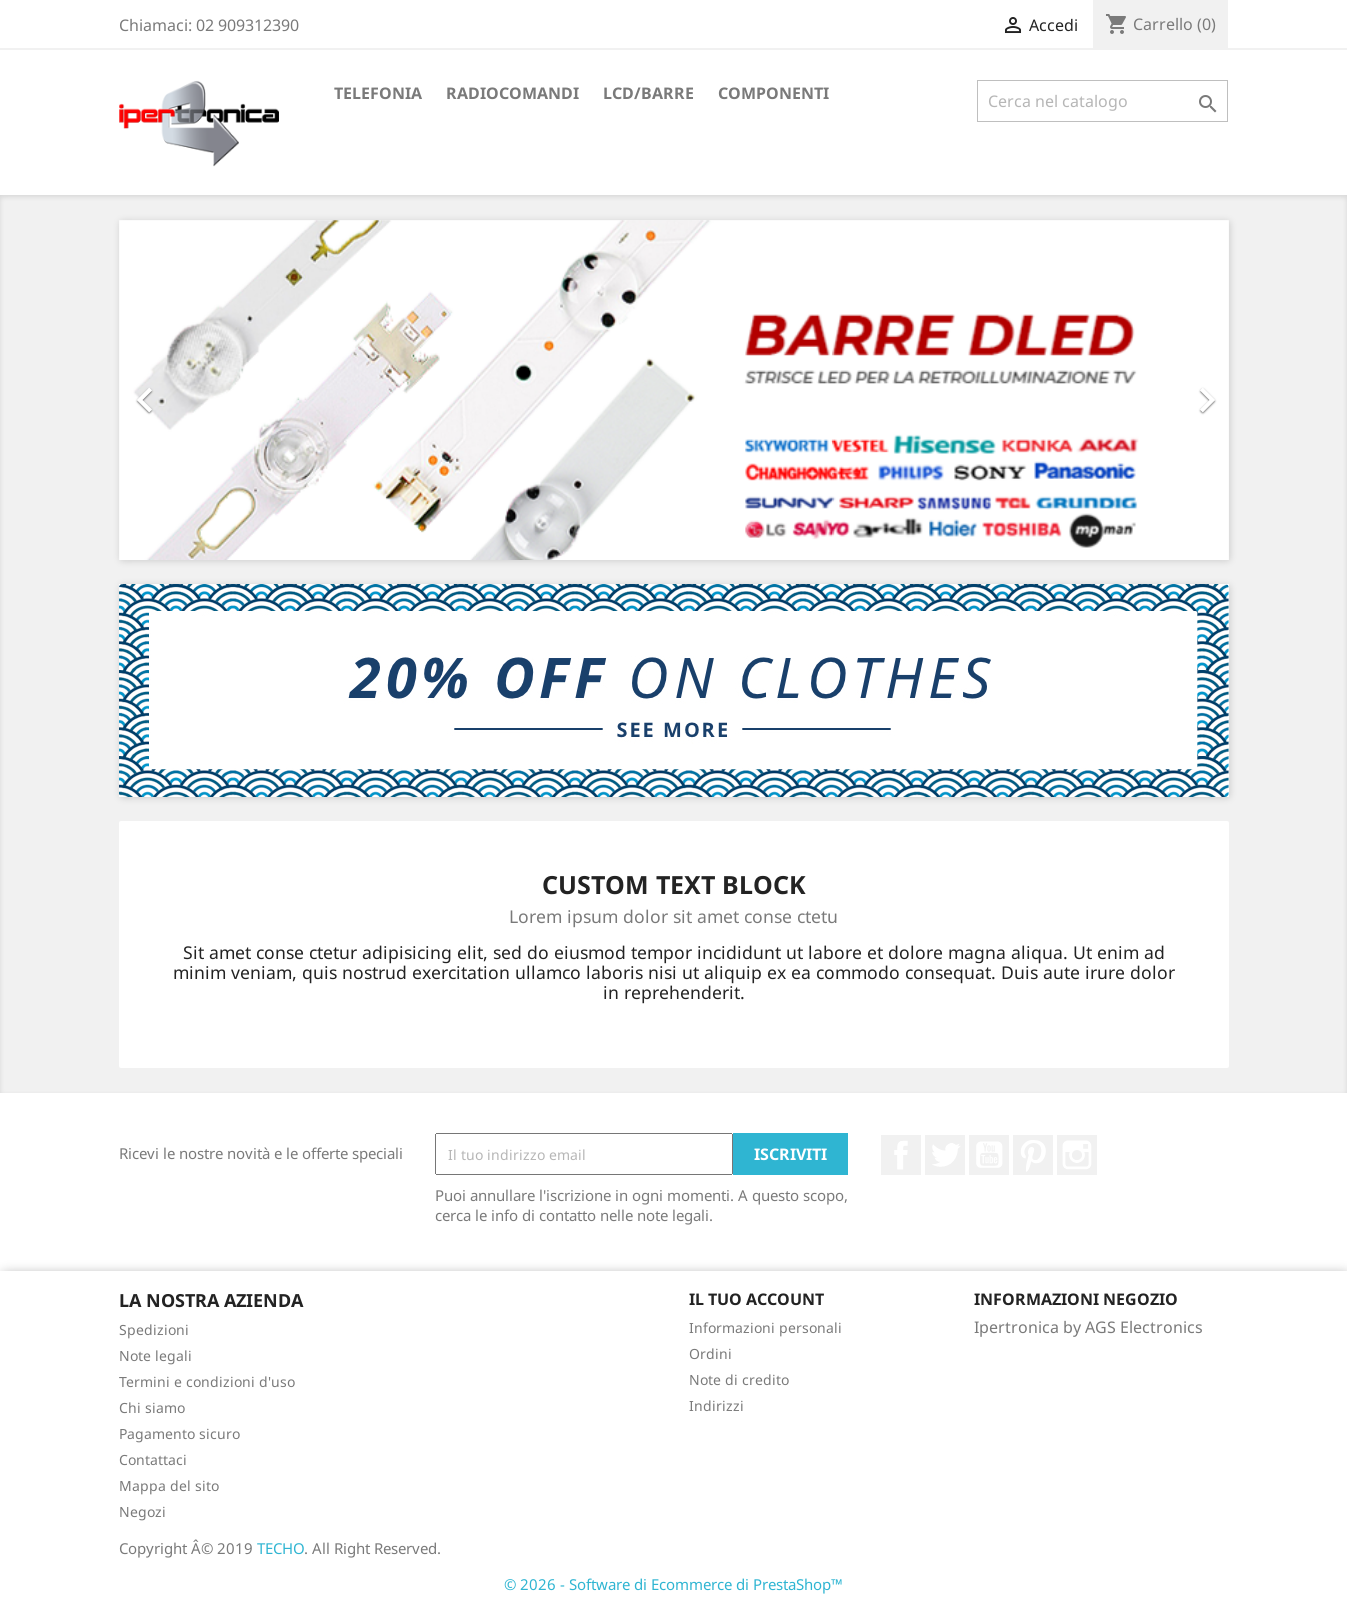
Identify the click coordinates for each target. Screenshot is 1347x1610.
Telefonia (378, 93)
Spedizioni (154, 1329)
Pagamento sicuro (179, 1433)
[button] (202, 390)
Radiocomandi (512, 93)
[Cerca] (1102, 101)
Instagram (1077, 1155)
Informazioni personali (765, 1327)
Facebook (901, 1155)
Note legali (155, 1355)
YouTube (989, 1155)
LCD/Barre (648, 93)
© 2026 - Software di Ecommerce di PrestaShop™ (673, 1584)
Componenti (773, 93)
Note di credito (739, 1379)
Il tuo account (756, 1299)
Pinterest (1033, 1155)
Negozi (142, 1511)
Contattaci (153, 1459)
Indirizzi (716, 1405)
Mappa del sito (169, 1485)
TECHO (280, 1548)
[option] (674, 390)
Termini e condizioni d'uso (207, 1381)
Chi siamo (152, 1407)
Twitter (945, 1155)
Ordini (710, 1353)
